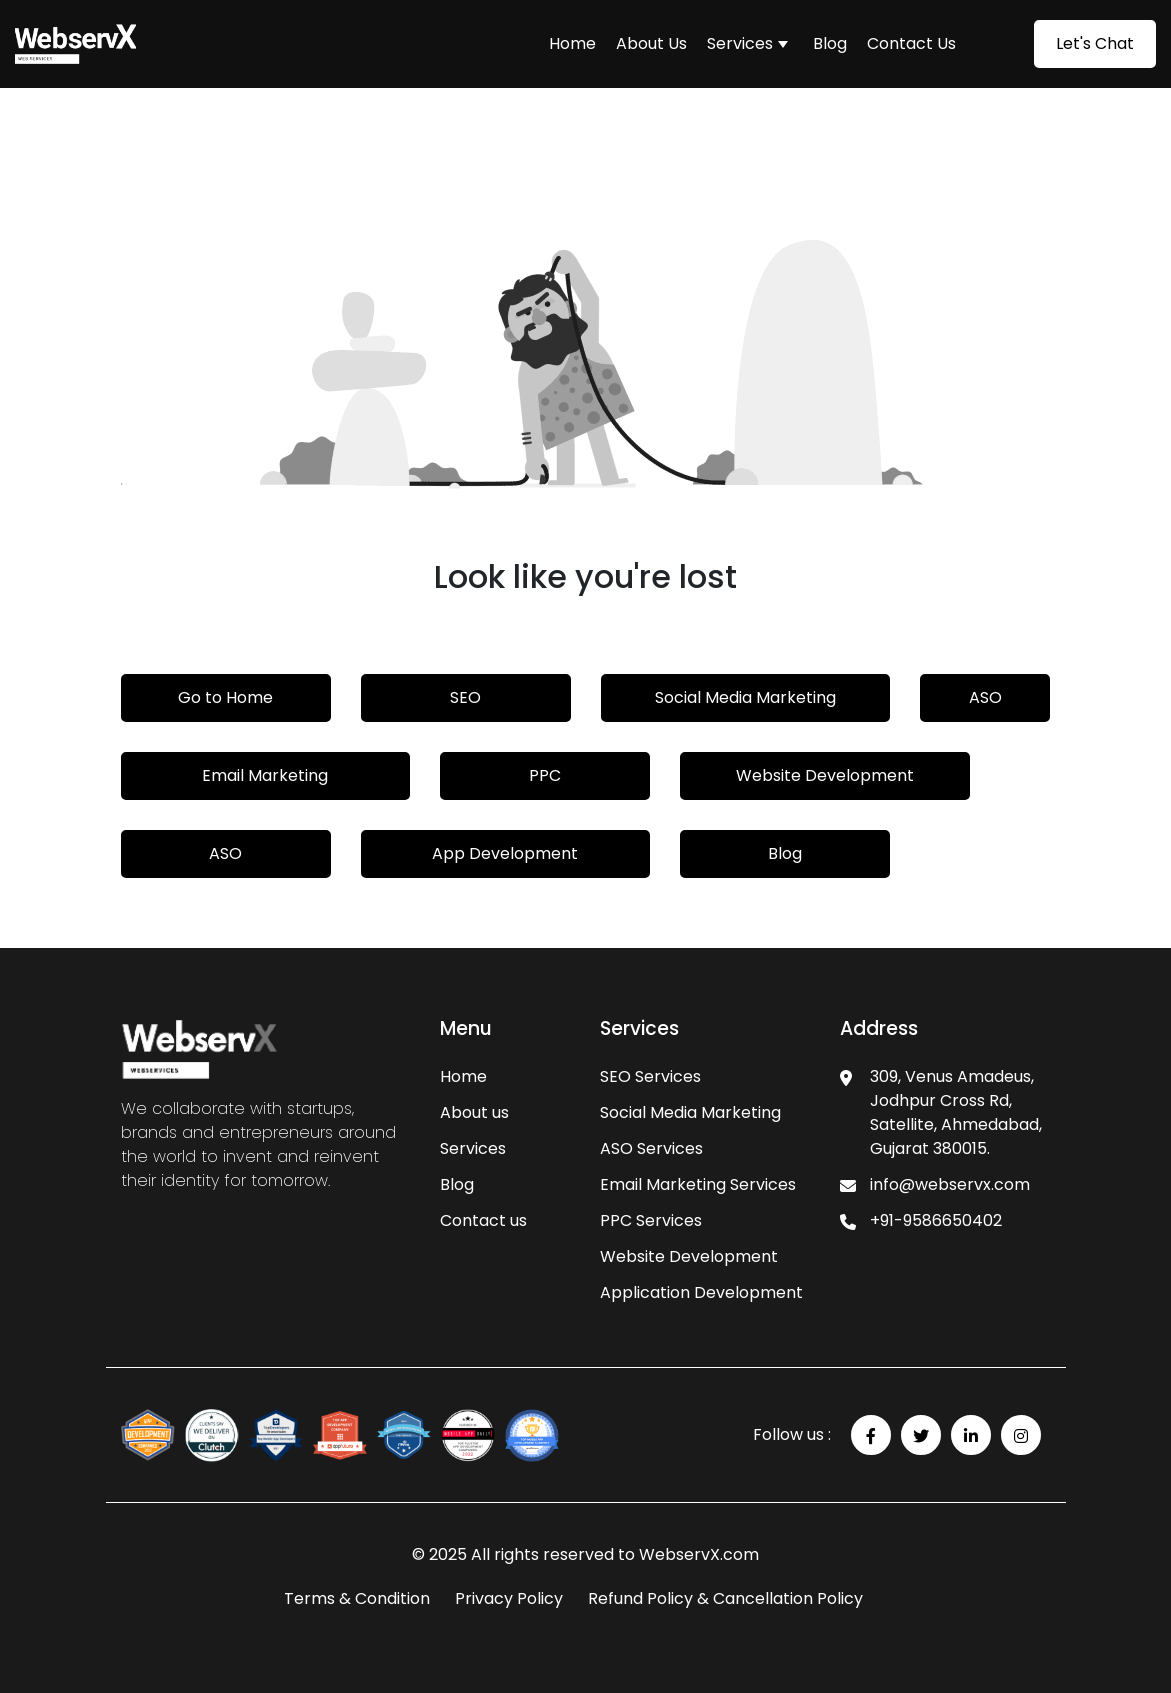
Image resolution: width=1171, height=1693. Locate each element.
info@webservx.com (950, 1184)
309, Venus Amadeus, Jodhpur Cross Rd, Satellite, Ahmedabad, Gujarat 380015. (956, 1112)
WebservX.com (699, 1554)
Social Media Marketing (745, 697)
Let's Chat (1095, 43)
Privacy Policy (509, 1598)
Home (572, 43)
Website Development (825, 775)
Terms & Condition (357, 1598)
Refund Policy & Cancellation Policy (725, 1598)
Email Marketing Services (698, 1184)
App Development (505, 853)
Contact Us (911, 43)
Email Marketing (265, 775)
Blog (830, 43)
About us (474, 1112)
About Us (651, 43)
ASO (985, 697)
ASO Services (651, 1148)
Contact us (483, 1220)
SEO (465, 697)
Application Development (701, 1292)
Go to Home (225, 697)
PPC (545, 775)
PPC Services (651, 1220)
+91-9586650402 (936, 1220)
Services (740, 43)
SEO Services (650, 1076)
